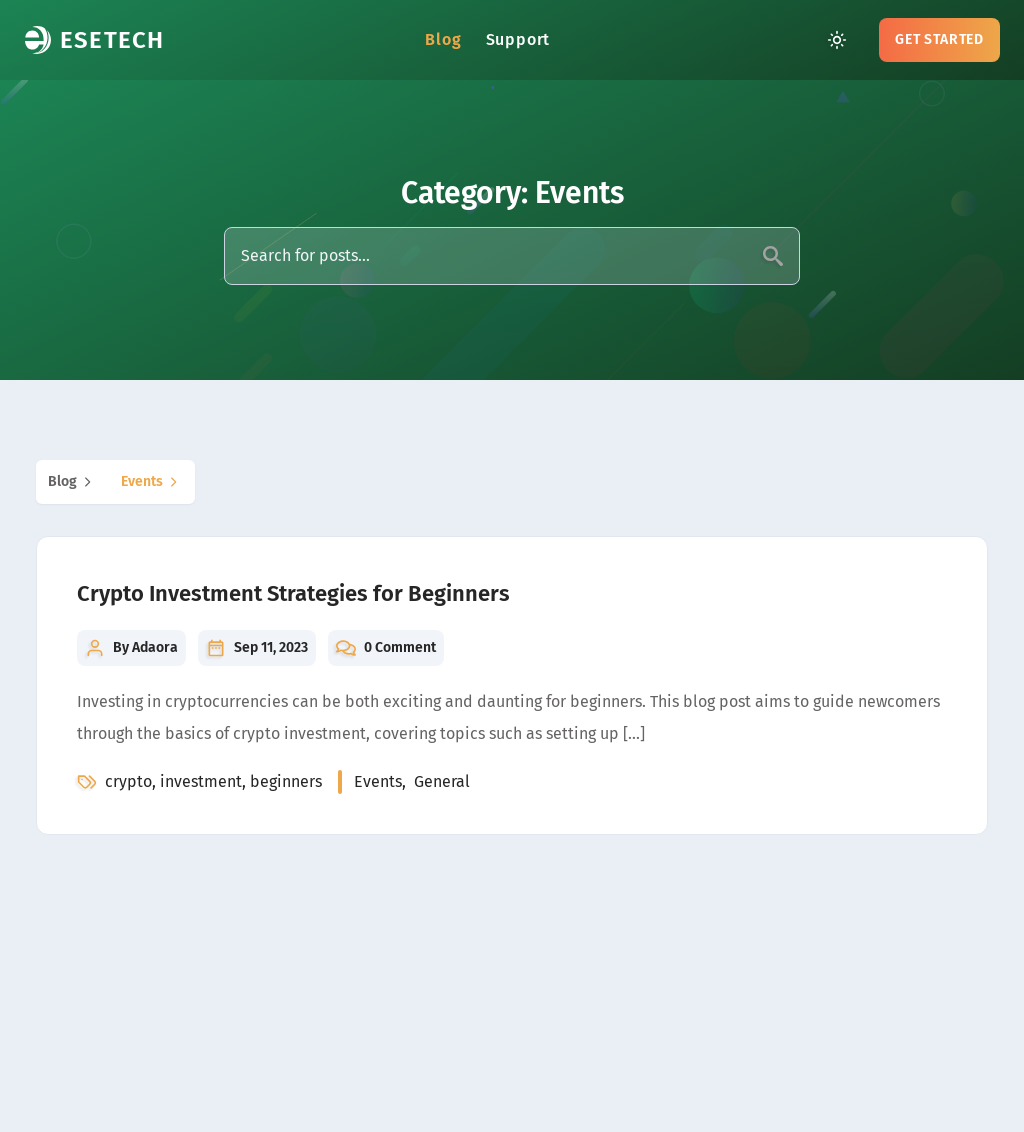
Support (518, 39)
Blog (443, 39)
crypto (128, 781)
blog (72, 482)
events (152, 482)
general (442, 781)
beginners (286, 781)
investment (201, 781)
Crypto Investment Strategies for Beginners (293, 593)
